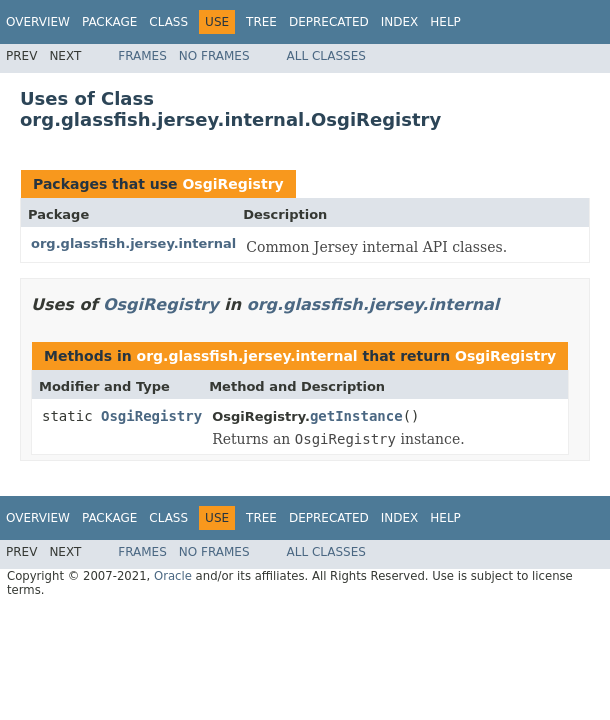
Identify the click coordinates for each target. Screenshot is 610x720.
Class (168, 22)
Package (109, 22)
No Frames (214, 56)
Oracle (173, 576)
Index (400, 22)
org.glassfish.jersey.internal (133, 243)
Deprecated (329, 22)
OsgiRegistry (232, 184)
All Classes (326, 56)
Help (445, 22)
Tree (261, 22)
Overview (38, 22)
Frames (142, 56)
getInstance (356, 416)
